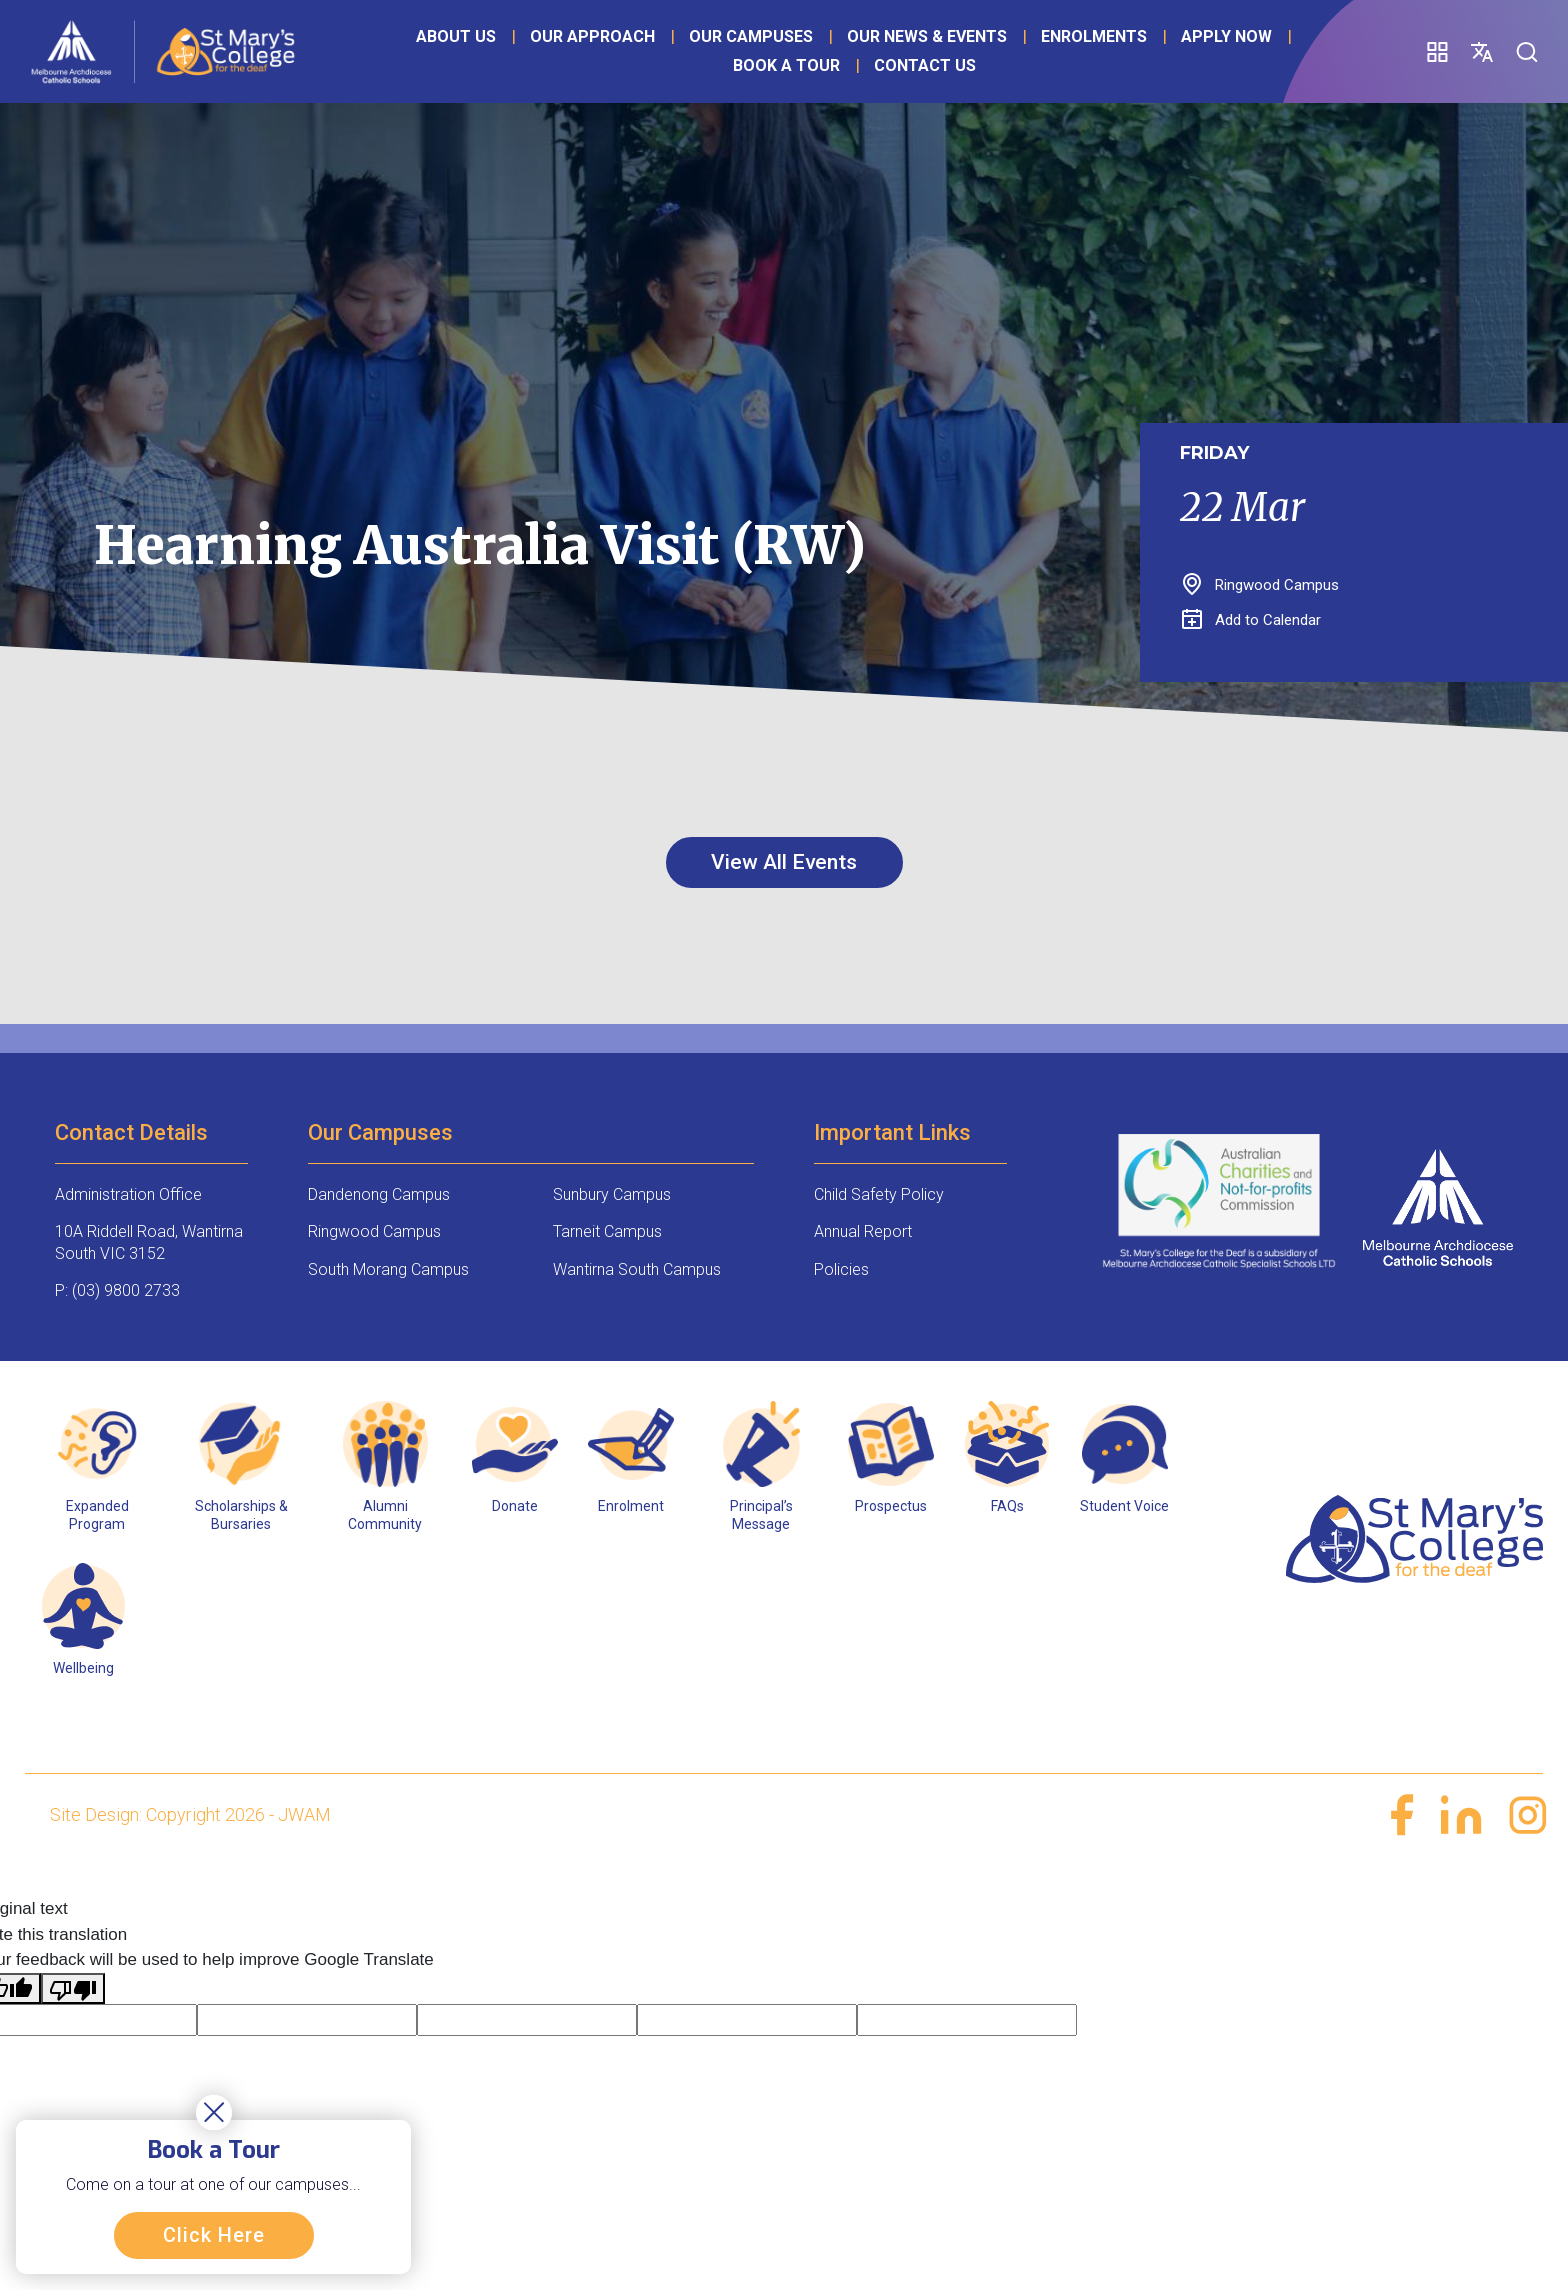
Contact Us (917, 82)
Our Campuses (744, 53)
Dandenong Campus (379, 1195)
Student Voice (1124, 1507)
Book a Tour (778, 82)
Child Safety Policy (879, 1195)
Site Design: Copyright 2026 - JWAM (190, 1815)
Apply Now (645, 82)
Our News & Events (920, 53)
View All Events (784, 862)
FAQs (1007, 1507)
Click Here (218, 2231)
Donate (515, 1507)
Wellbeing (83, 1670)
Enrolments (1087, 53)
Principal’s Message (761, 1516)
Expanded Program (97, 1516)
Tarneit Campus (607, 1233)
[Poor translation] (73, 1990)
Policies (841, 1270)
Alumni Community (385, 1516)
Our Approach (585, 53)
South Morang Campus (388, 1270)
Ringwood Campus (374, 1233)
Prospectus (891, 1507)
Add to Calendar (1251, 620)
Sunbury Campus (612, 1195)
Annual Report (863, 1233)
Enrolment (631, 1507)
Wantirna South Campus (637, 1270)
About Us (449, 53)
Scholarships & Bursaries (241, 1516)
